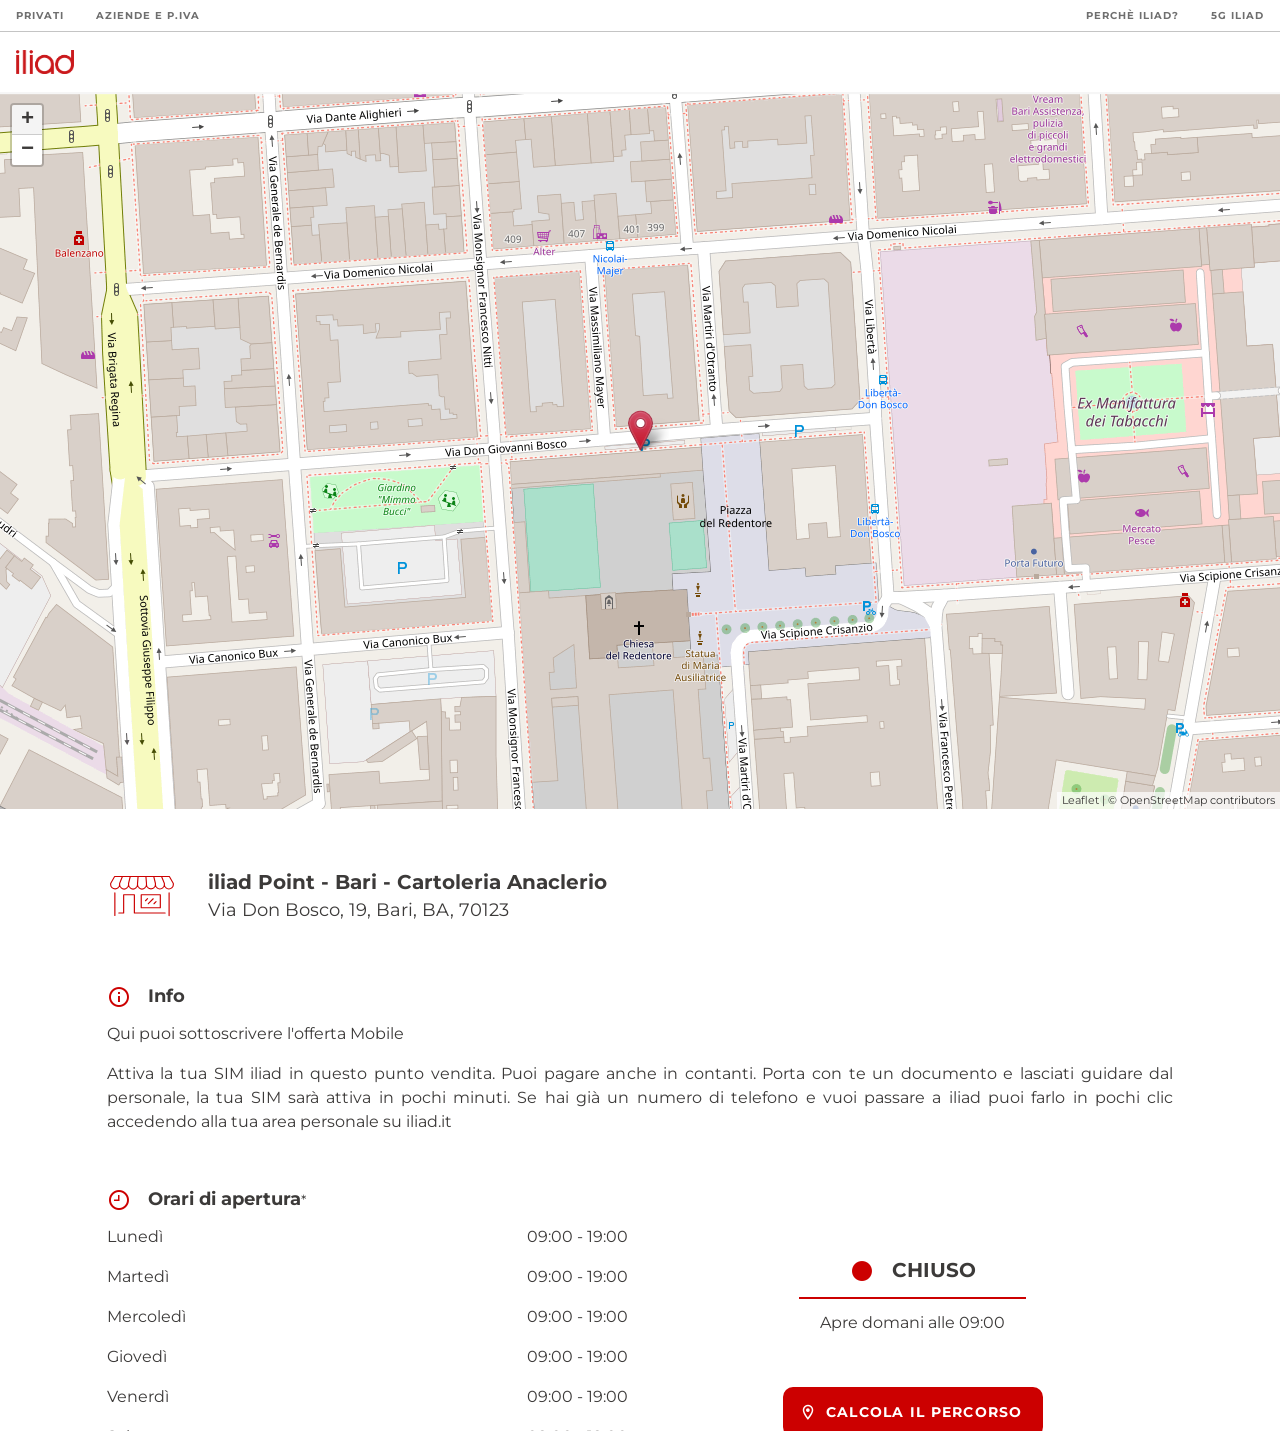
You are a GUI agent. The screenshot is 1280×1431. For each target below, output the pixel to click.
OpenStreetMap (1163, 800)
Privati (40, 15)
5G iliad (1237, 15)
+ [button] (27, 120)
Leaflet (1080, 800)
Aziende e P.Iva (148, 15)
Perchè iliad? (1132, 15)
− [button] (27, 150)
